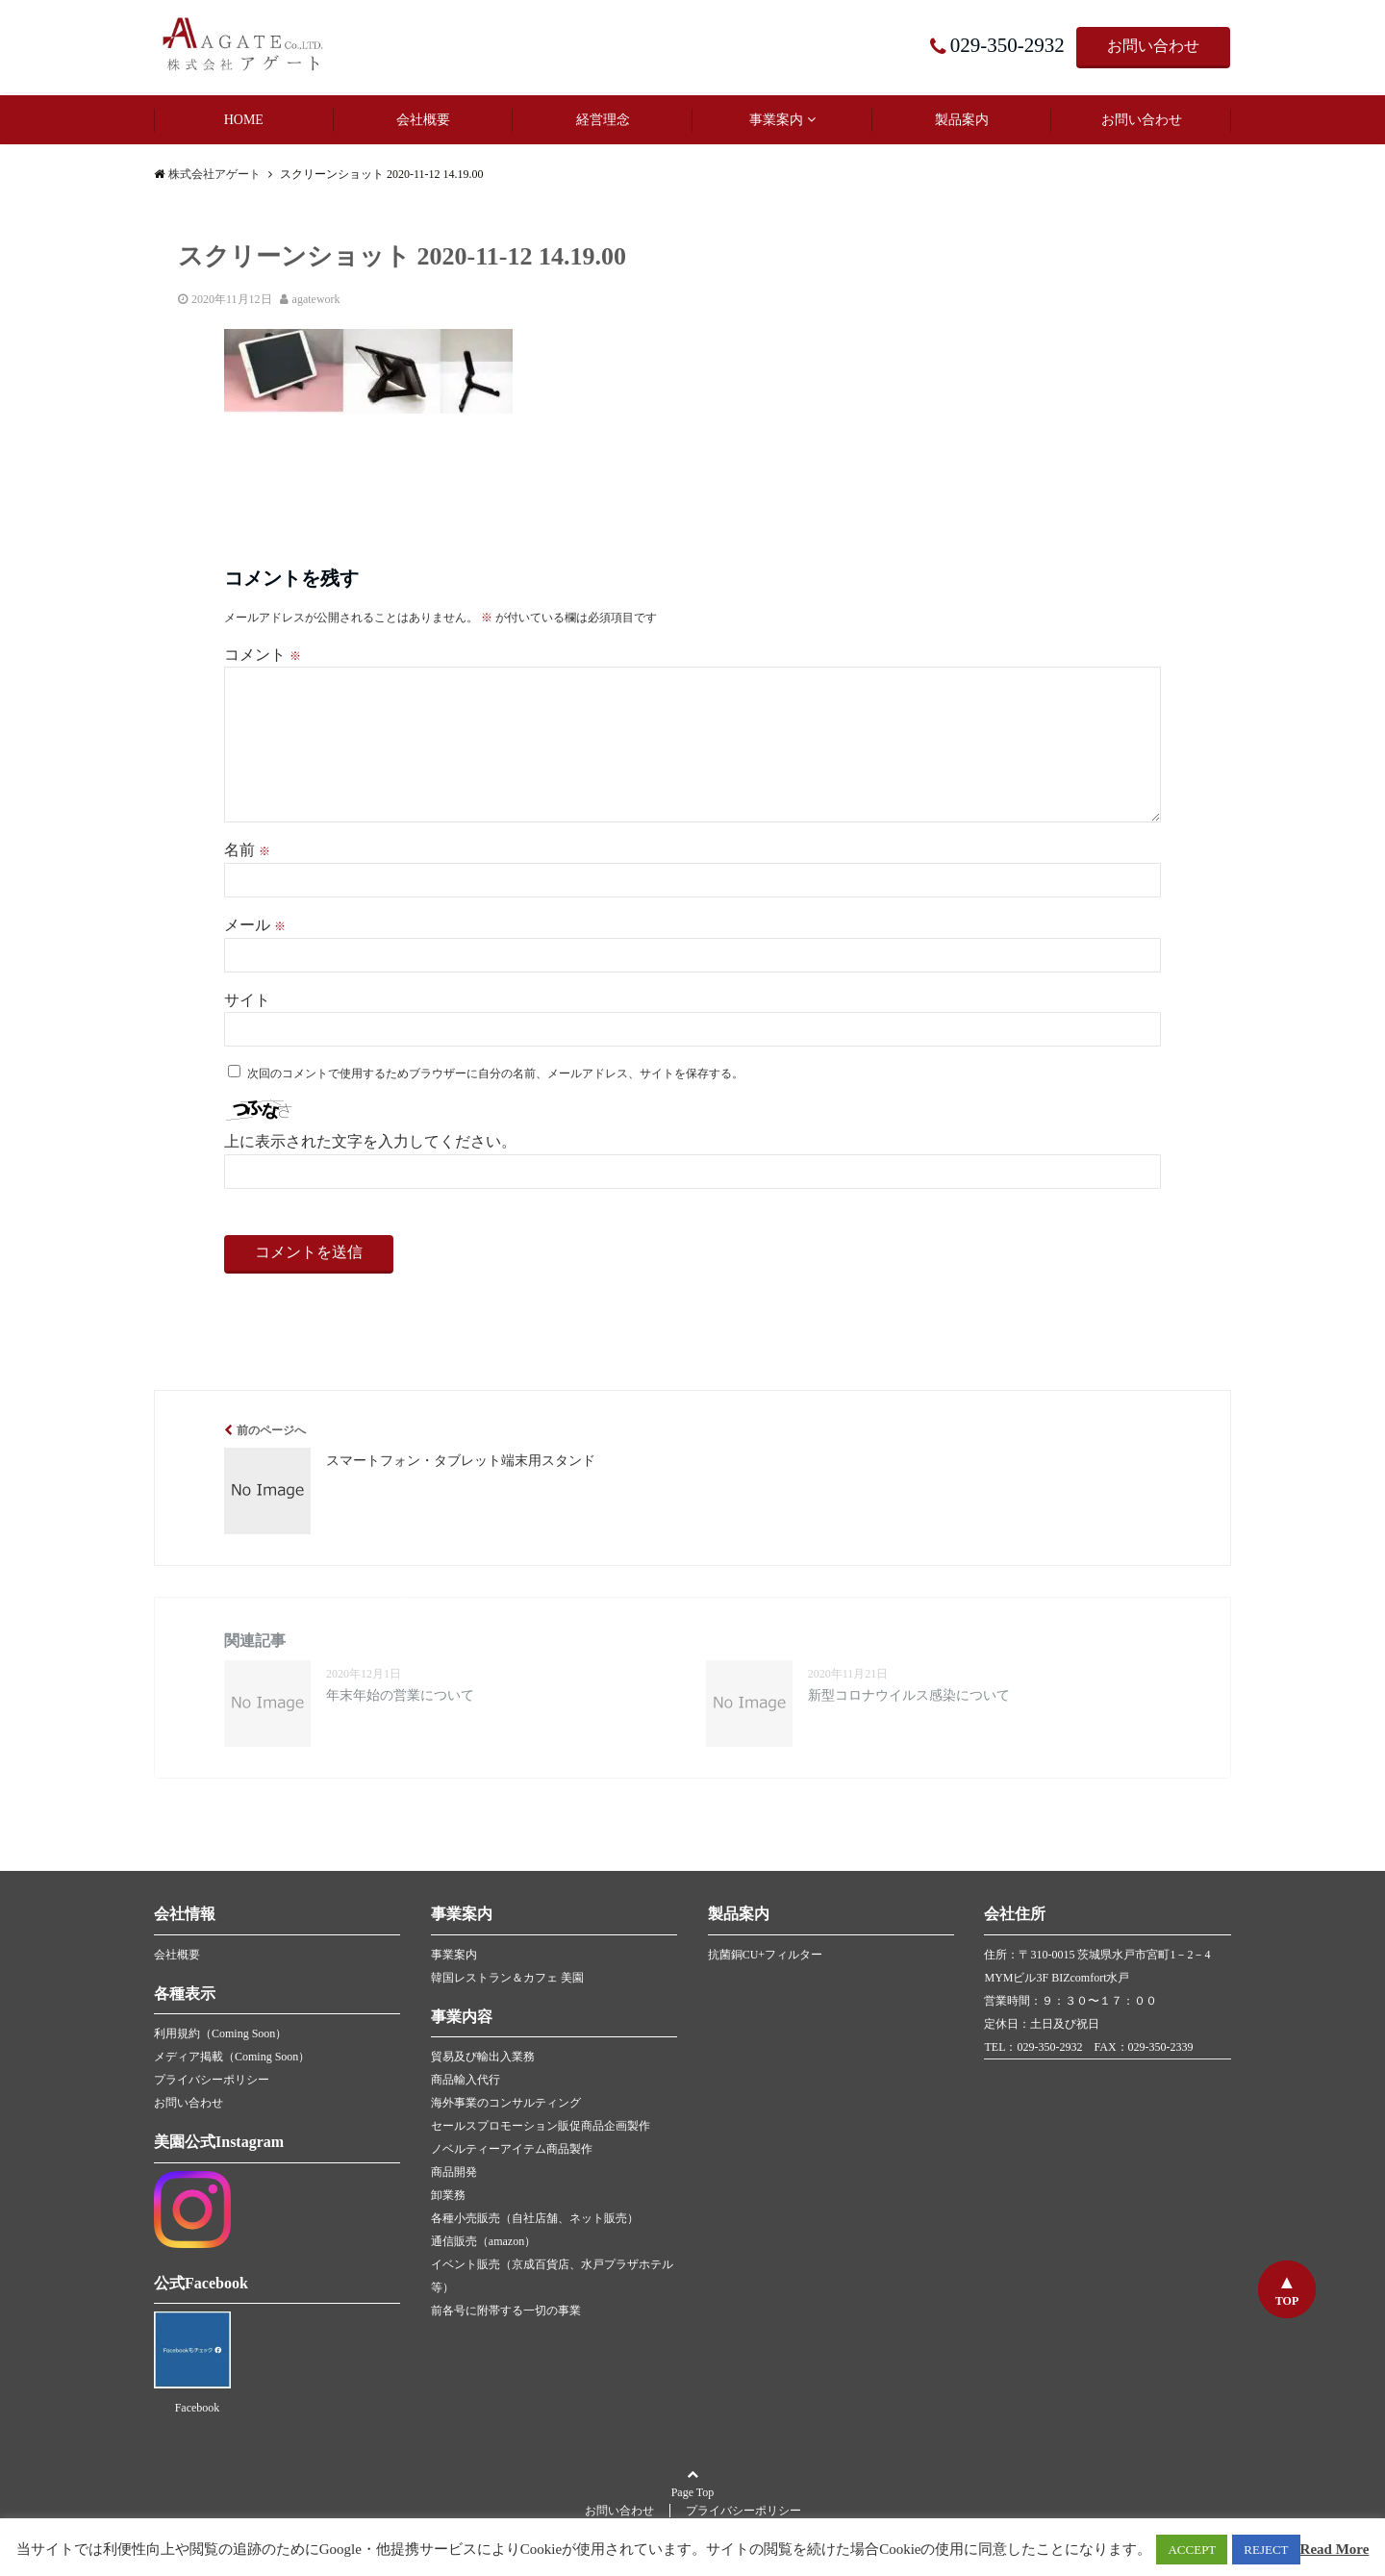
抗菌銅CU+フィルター (765, 1954)
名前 (247, 850)
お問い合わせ (1153, 46)
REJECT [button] (1266, 2549)
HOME (244, 120)
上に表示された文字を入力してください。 (370, 1141)
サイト (247, 1000)
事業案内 (776, 120)
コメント (262, 654)
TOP (1286, 2301)
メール (255, 925)
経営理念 (603, 120)
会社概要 (423, 120)
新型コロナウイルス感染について (909, 1695)
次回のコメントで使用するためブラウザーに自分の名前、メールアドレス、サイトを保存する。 (495, 1073)
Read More (1335, 2549)
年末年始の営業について (400, 1695)
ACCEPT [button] (1192, 2549)
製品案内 (962, 120)
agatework (316, 299)
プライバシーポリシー (211, 2079)
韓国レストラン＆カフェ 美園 (507, 1977)
